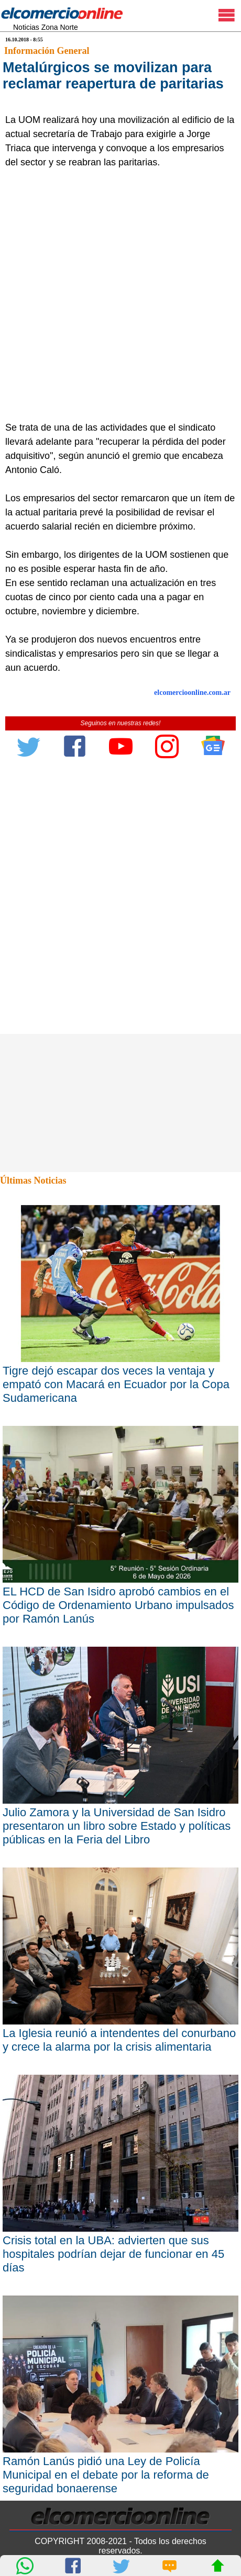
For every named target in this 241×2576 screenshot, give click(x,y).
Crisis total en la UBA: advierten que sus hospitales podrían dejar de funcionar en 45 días (113, 2254)
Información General (46, 51)
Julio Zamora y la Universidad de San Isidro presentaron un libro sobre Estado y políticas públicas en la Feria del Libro (117, 1826)
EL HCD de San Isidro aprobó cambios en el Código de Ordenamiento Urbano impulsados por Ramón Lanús (118, 1605)
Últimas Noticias (33, 1180)
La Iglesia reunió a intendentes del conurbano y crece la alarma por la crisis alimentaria (119, 2040)
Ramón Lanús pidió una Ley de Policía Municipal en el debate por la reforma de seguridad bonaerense (106, 2475)
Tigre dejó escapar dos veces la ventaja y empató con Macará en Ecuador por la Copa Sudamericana (116, 1384)
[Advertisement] (120, 295)
